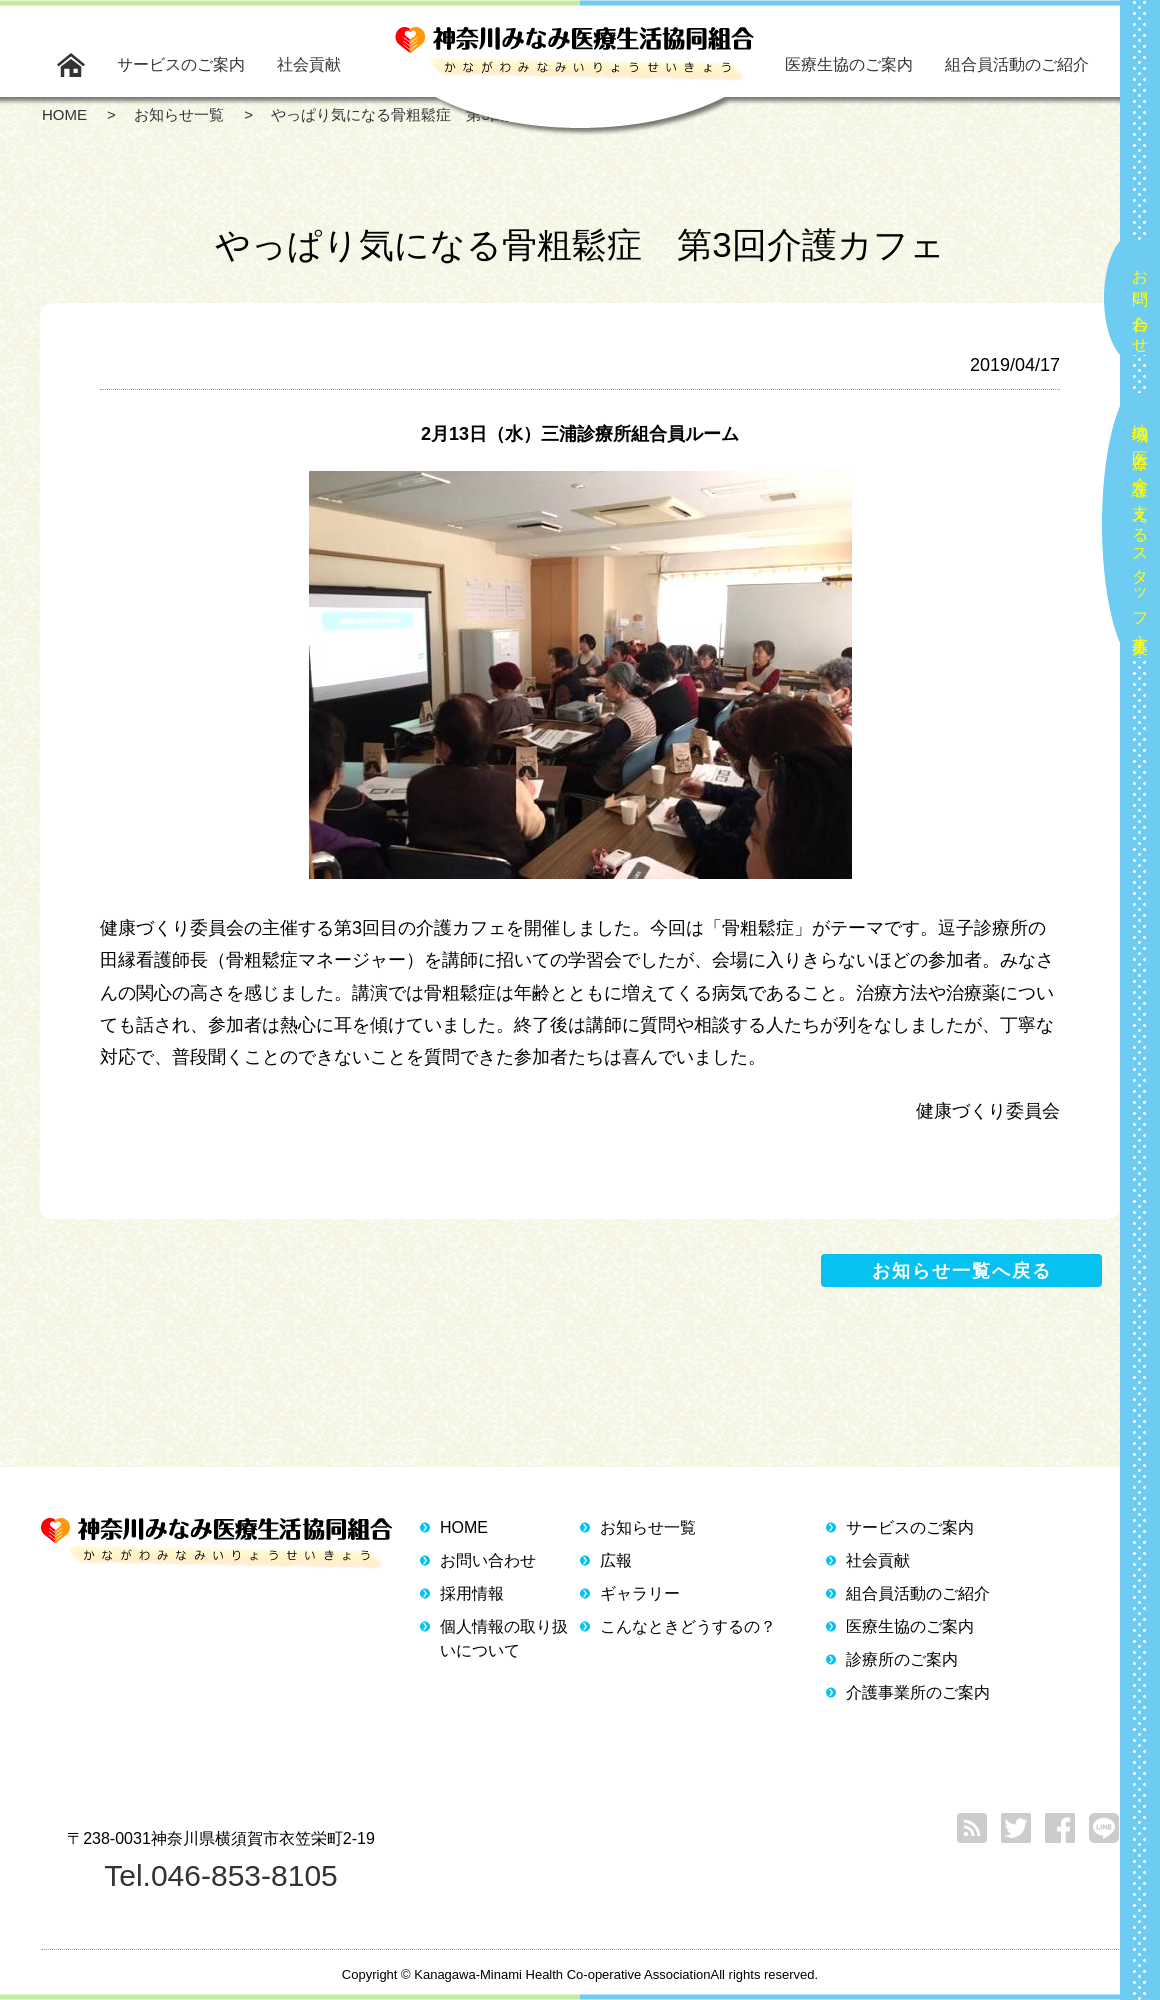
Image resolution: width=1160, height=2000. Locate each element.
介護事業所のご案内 (918, 1692)
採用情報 (472, 1593)
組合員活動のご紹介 (1017, 64)
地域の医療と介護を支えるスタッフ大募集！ (1140, 530)
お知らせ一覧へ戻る (962, 1271)
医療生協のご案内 (849, 64)
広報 (616, 1560)
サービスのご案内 (181, 64)
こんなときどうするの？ (688, 1626)
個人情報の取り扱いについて (504, 1638)
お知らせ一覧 (648, 1527)
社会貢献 (309, 64)
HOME (464, 1527)
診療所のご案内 (902, 1659)
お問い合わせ (1140, 303)
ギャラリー (640, 1593)
